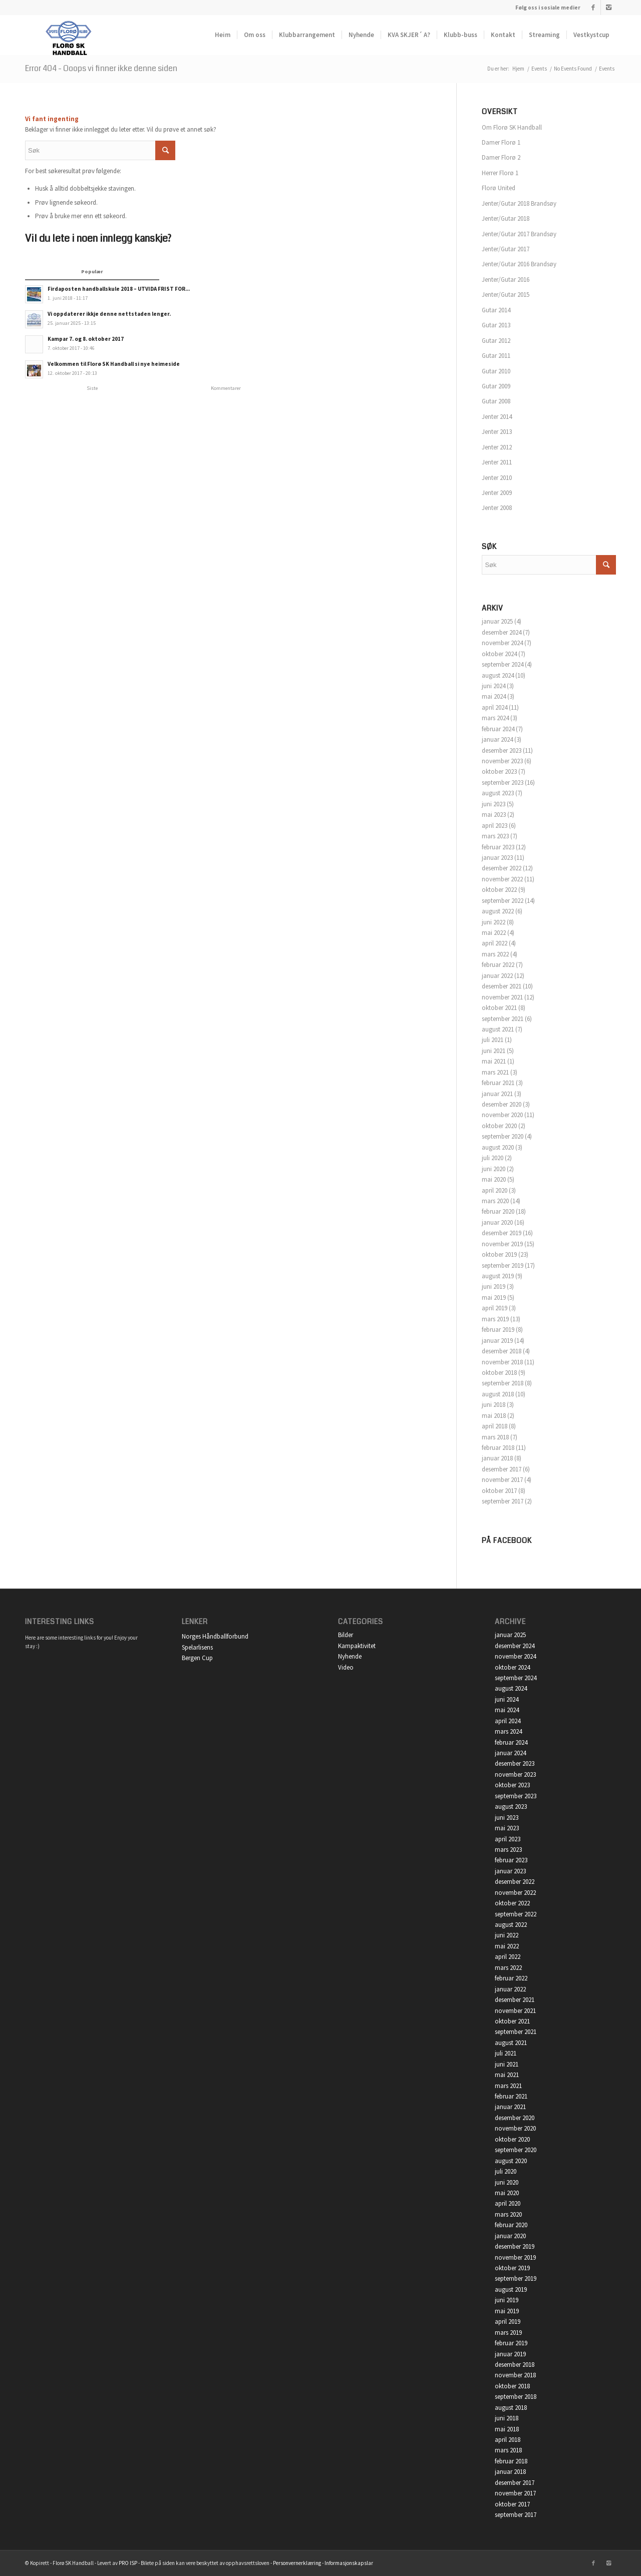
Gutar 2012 (496, 340)
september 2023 (502, 782)
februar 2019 (498, 1329)
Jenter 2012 (497, 447)
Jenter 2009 (497, 492)
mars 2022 (495, 954)
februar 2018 (498, 1447)
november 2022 (502, 879)
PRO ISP (128, 2562)
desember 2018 (501, 1351)
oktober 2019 (499, 1254)
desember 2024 (501, 632)
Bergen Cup (197, 1658)
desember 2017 (501, 1469)
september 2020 (502, 1136)
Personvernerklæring (297, 2562)
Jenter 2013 (497, 431)
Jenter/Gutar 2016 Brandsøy (519, 264)
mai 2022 (494, 932)
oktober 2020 (499, 1126)
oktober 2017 (499, 1490)
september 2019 (502, 1265)
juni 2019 (493, 1286)
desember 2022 (501, 868)
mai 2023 (494, 814)
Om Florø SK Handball (512, 127)
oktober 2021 (499, 1007)
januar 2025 (497, 621)
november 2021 (502, 997)
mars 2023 (495, 836)
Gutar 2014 (496, 310)
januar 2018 (497, 1458)
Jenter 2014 (497, 416)
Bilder (345, 1635)
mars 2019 (495, 1319)
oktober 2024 (499, 654)
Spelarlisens (197, 1647)
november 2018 (502, 1362)
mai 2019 (494, 1297)
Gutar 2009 (496, 386)
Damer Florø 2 (501, 157)
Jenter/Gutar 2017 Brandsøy (519, 234)
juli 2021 (492, 1040)
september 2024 (502, 664)
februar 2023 (498, 847)
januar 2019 (497, 1340)
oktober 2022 (499, 889)
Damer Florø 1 (501, 142)
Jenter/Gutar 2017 (505, 249)
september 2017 (502, 1501)
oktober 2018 (499, 1372)
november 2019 (502, 1244)
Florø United (498, 188)
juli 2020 (492, 1158)
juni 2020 (493, 1169)
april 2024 (494, 707)
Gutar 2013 (496, 325)
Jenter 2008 (497, 507)
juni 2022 (493, 922)
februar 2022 (498, 964)
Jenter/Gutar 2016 (505, 279)
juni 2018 (493, 1404)
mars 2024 (495, 718)
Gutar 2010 (496, 371)
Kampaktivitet (357, 1646)
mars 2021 (495, 1072)
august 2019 (498, 1276)
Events (539, 68)
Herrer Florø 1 (500, 173)
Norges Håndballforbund (215, 1636)
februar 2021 (498, 1083)
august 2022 (498, 911)
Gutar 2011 (496, 355)
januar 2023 (497, 857)
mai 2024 (494, 696)
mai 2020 (494, 1179)
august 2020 (498, 1147)
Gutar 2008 (496, 401)
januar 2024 (497, 739)
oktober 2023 (499, 771)
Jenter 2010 (497, 477)
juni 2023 (493, 804)
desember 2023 (501, 750)
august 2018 (498, 1394)
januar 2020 (497, 1222)
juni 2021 (493, 1051)
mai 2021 (494, 1061)
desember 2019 (501, 1233)
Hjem (518, 68)
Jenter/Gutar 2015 (505, 294)
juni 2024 (493, 686)
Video (346, 1667)
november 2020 (502, 1115)
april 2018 (494, 1426)
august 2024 (498, 675)
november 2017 (502, 1479)
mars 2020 (495, 1201)
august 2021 (498, 1029)
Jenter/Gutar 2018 (505, 218)
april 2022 (494, 943)
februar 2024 (498, 729)
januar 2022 (497, 975)
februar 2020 (498, 1211)
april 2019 (494, 1308)
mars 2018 (495, 1437)
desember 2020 (501, 1104)
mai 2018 (494, 1415)
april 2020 (494, 1190)
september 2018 (502, 1383)
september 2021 (502, 1018)
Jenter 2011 (497, 462)
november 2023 (502, 761)
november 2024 (502, 643)
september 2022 (502, 900)
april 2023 (494, 825)
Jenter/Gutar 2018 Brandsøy (519, 203)
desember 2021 (501, 986)
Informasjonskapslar (349, 2562)
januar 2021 (497, 1094)
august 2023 (498, 793)
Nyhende (350, 1656)
